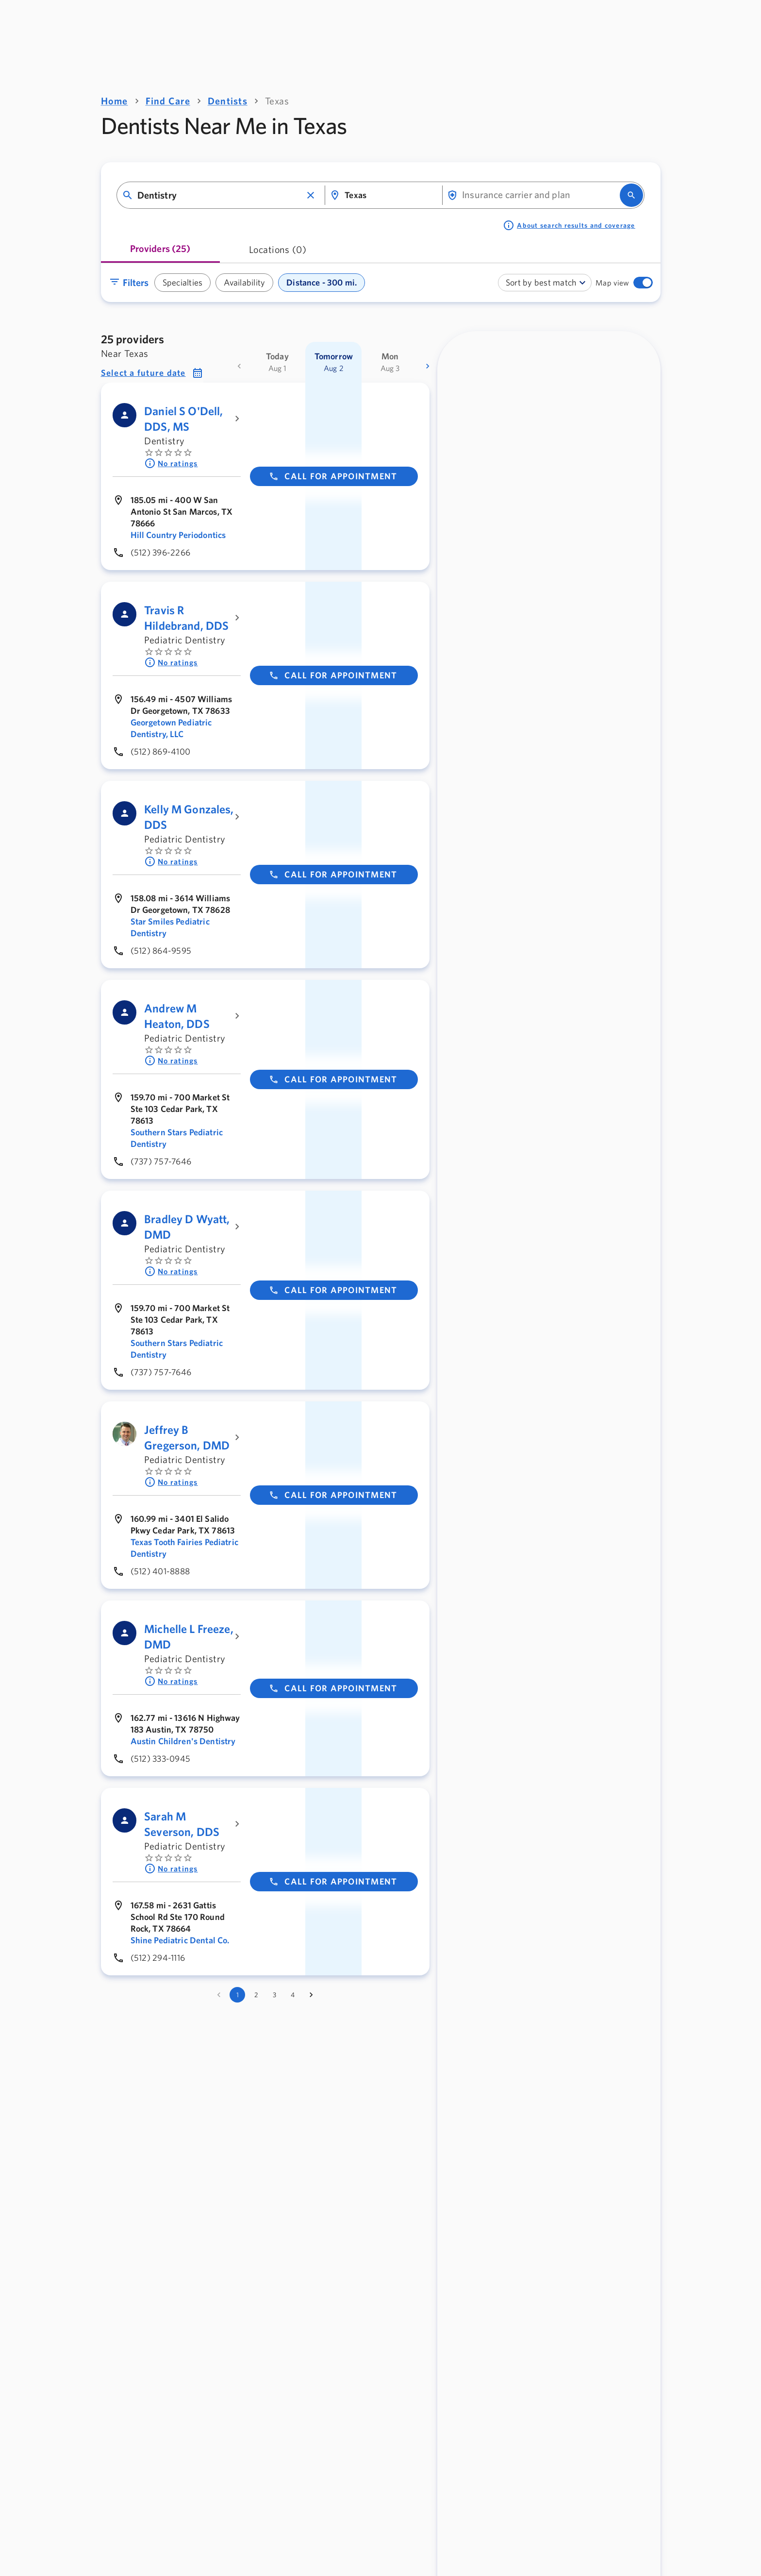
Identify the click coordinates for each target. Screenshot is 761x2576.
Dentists (228, 100)
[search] (631, 195)
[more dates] (427, 366)
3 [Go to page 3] (274, 1995)
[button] (310, 195)
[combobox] (219, 195)
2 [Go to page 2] (256, 1995)
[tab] (160, 252)
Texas (277, 100)
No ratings (171, 463)
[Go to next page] (311, 1995)
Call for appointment (333, 476)
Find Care (168, 100)
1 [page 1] (237, 1995)
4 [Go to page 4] (293, 1995)
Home (114, 100)
